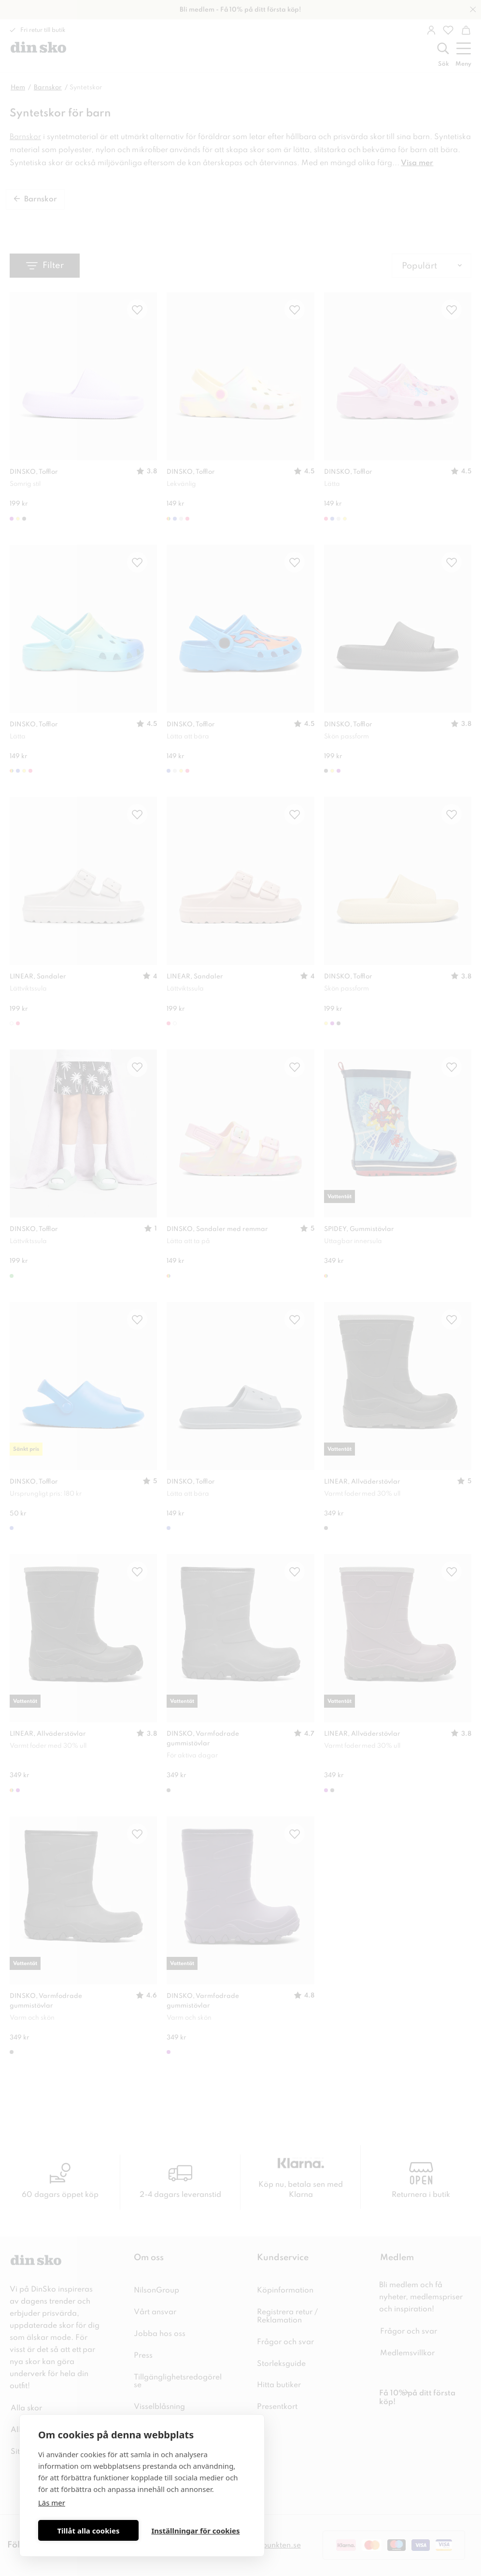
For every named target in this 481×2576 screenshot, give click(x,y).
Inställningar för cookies (195, 2530)
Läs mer (51, 2502)
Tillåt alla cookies (88, 2530)
